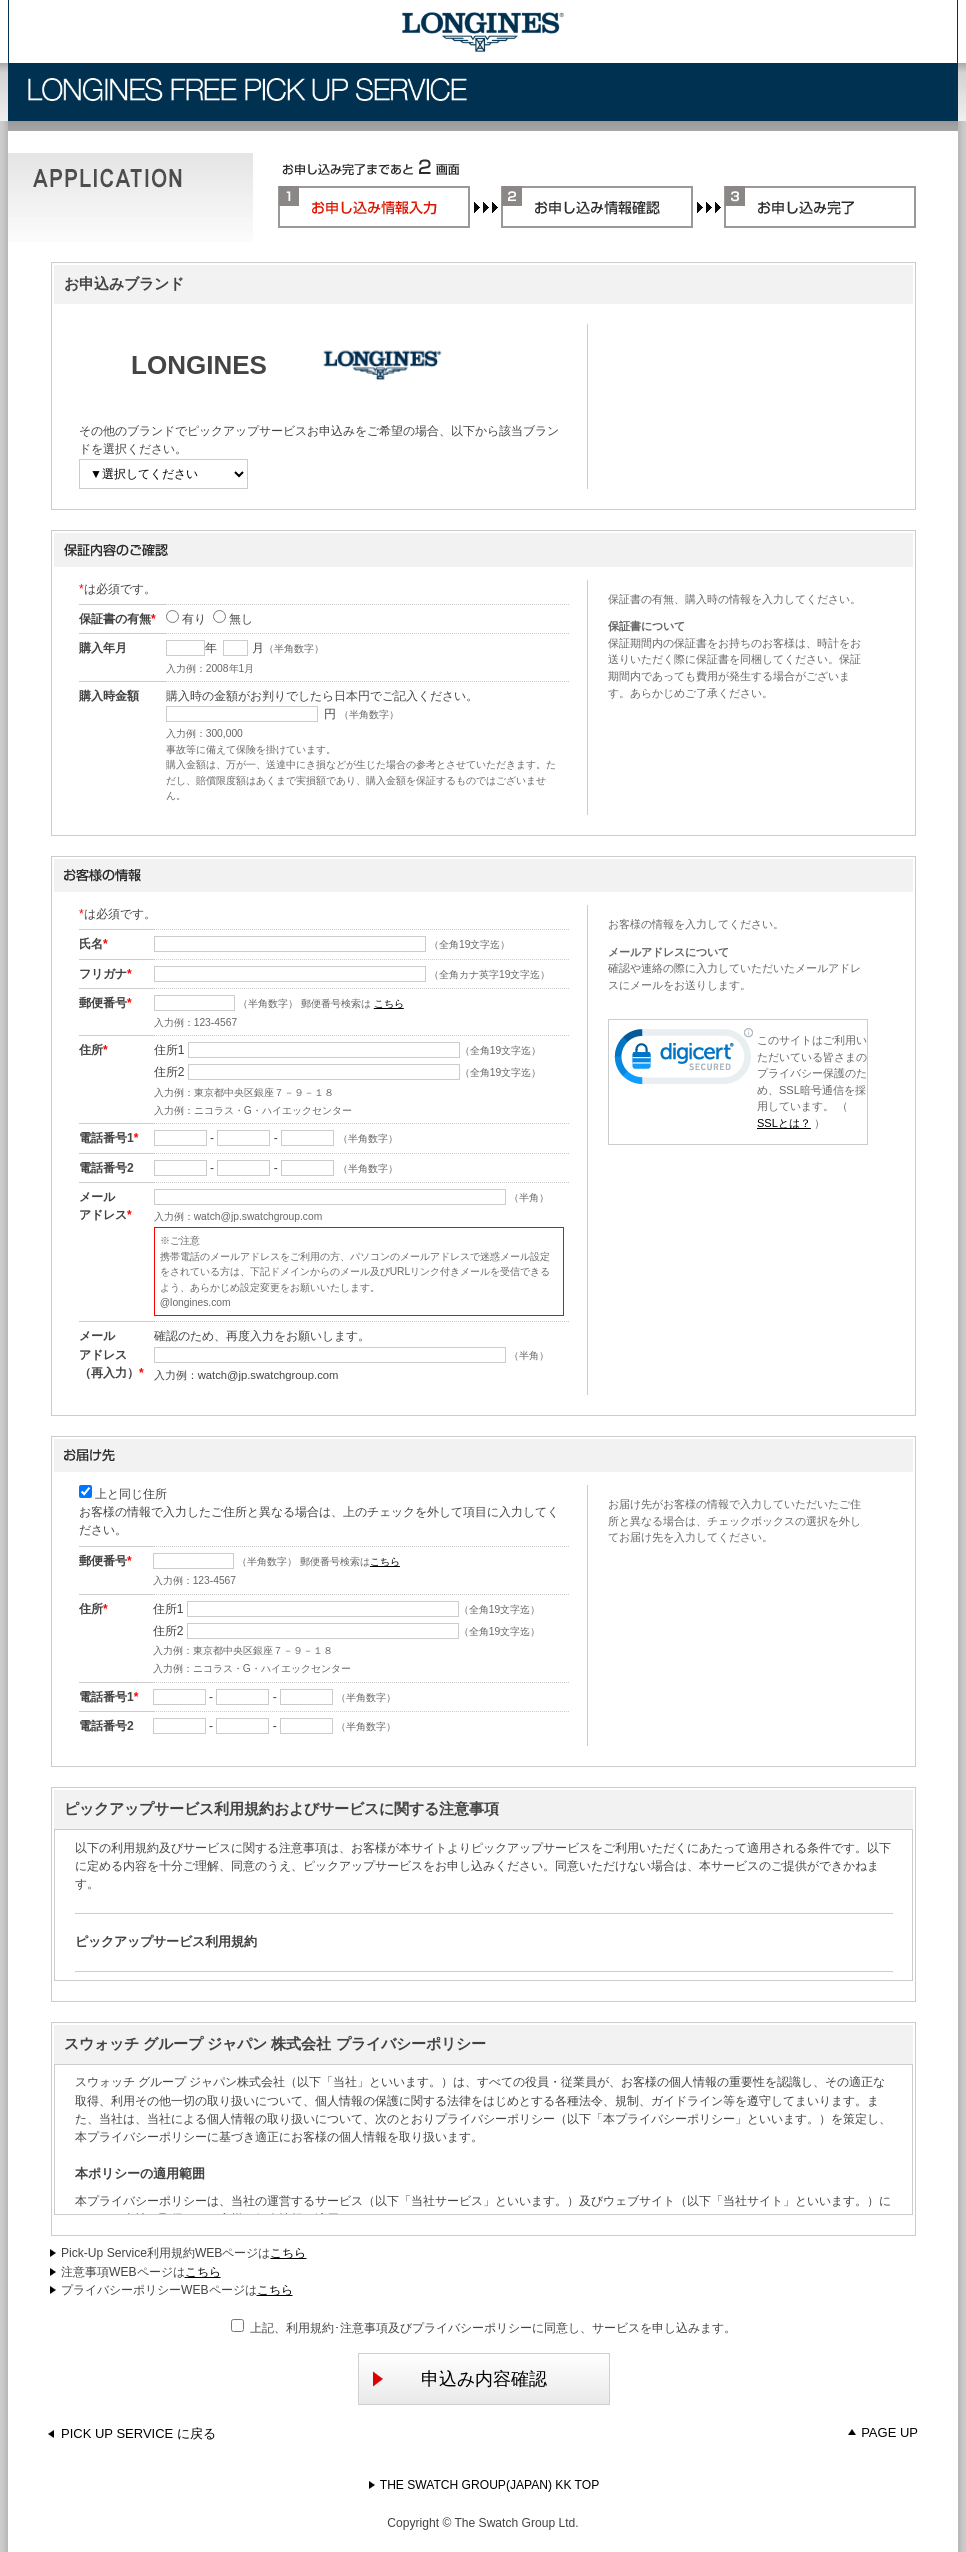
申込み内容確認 (458, 2379)
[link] (684, 1061)
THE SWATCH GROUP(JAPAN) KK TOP (483, 2485)
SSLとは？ (784, 1123)
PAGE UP (883, 2432)
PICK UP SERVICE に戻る (132, 2433)
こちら (389, 1003)
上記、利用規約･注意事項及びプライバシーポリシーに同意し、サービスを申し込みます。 (484, 2327)
